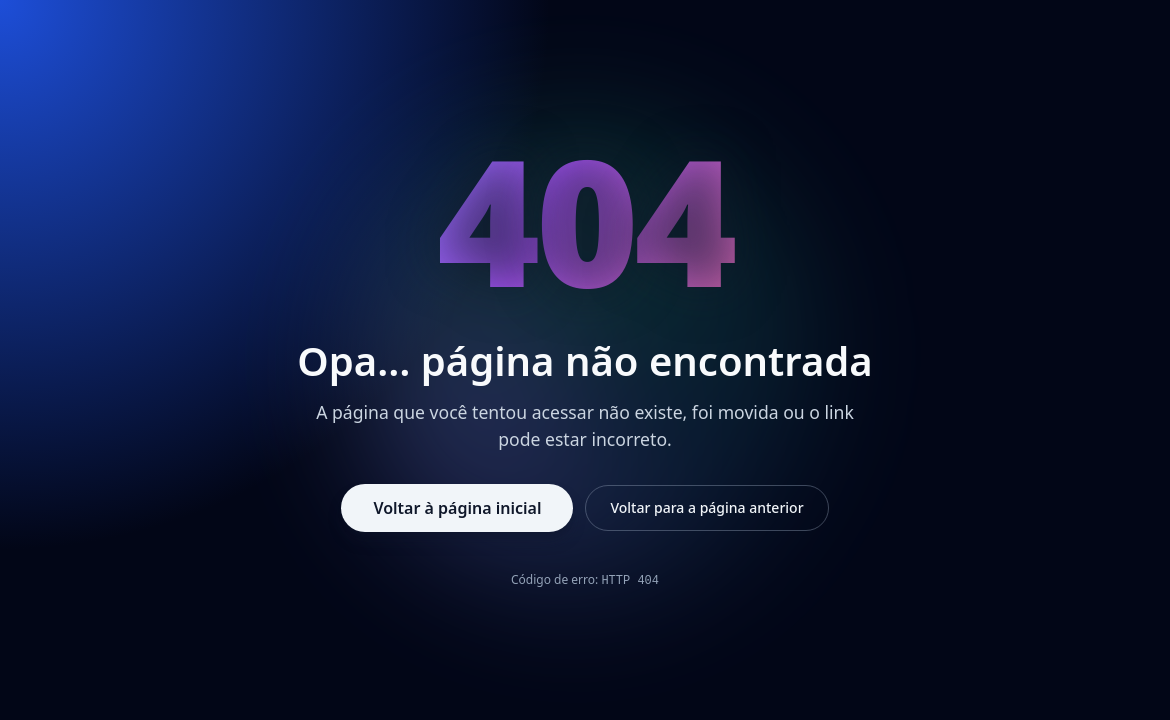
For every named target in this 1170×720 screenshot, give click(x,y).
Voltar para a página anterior (706, 507)
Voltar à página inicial (457, 508)
